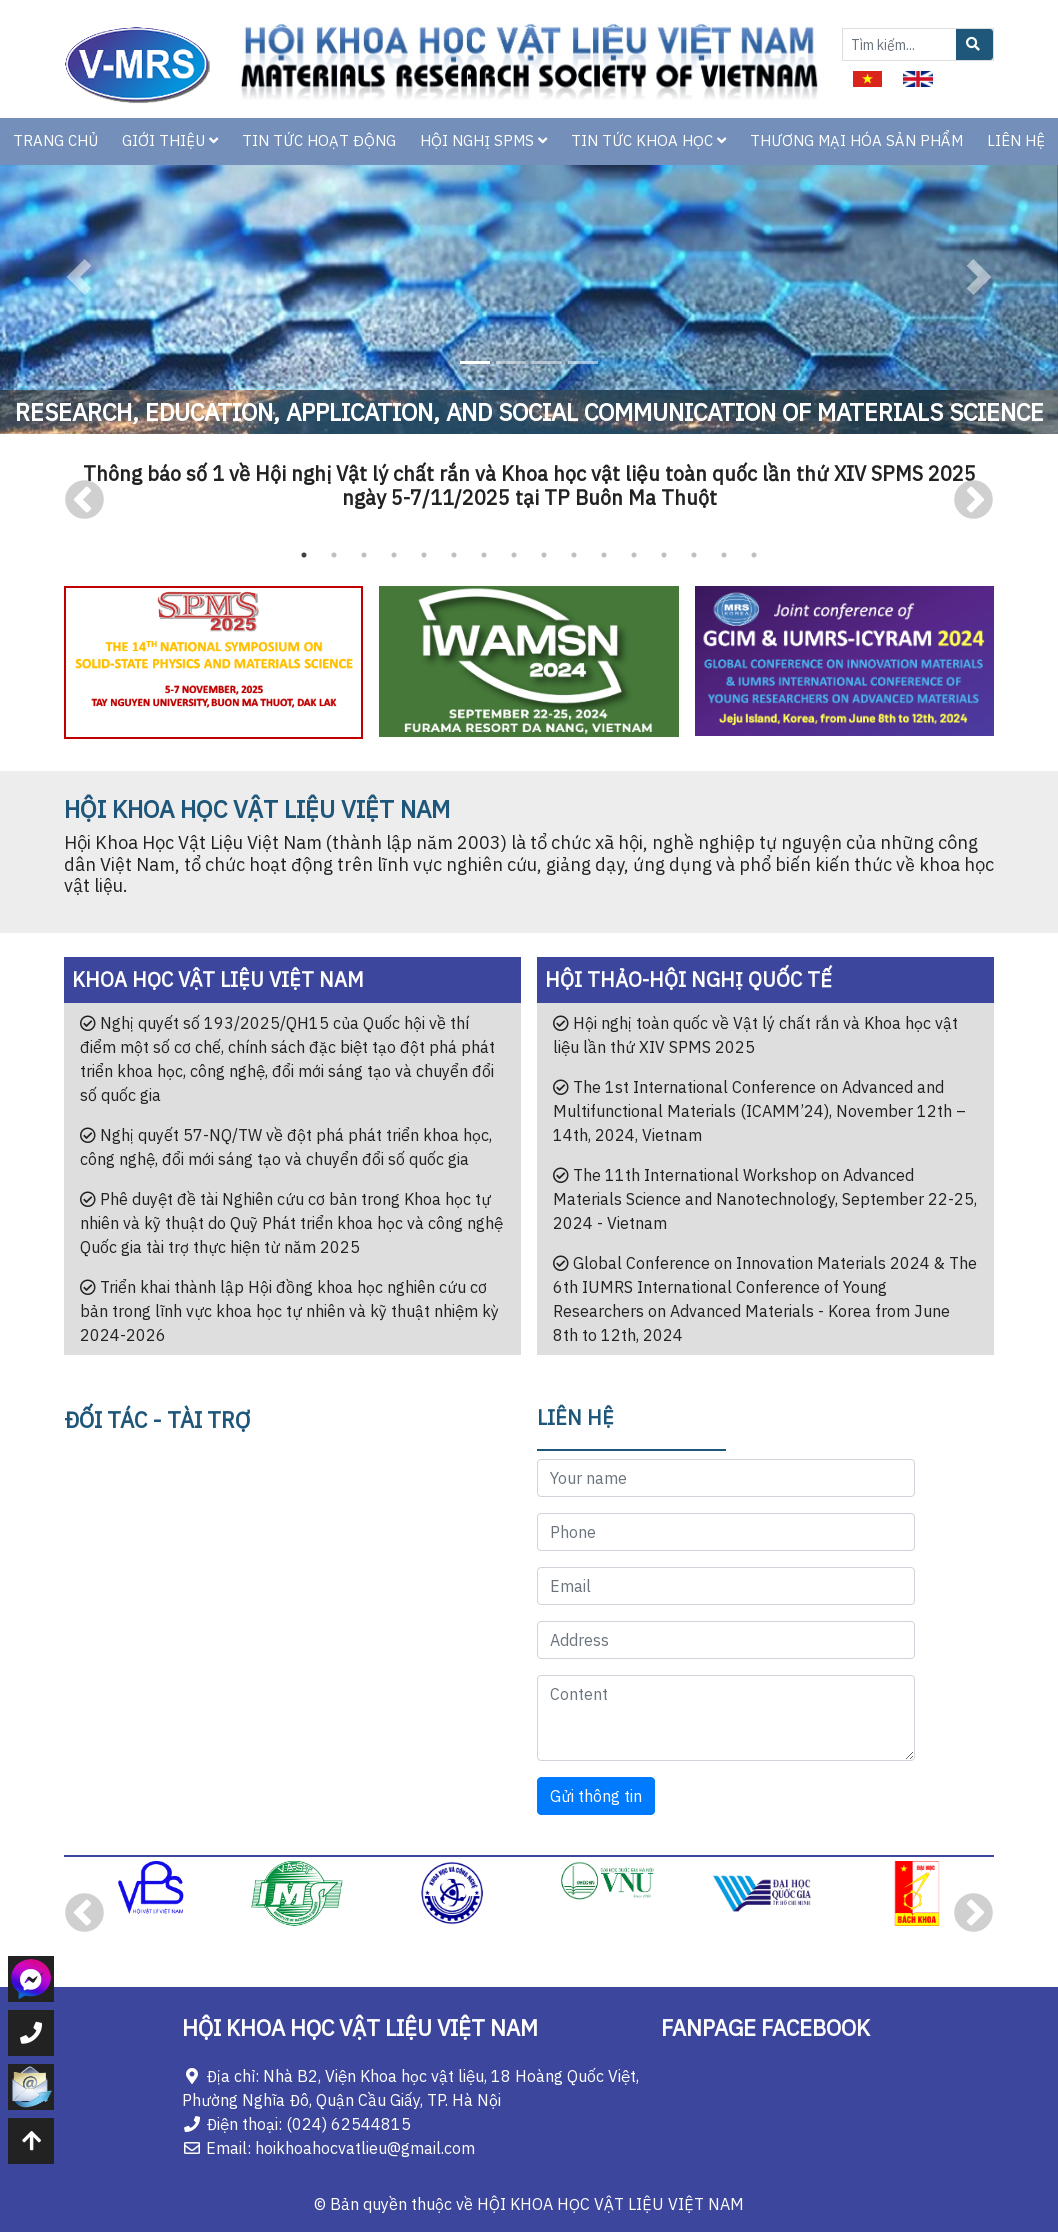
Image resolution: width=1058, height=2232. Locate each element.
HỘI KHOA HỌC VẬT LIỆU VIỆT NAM (610, 2204)
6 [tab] (454, 555)
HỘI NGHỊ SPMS (483, 140)
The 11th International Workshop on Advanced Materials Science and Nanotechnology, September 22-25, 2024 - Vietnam (765, 1199)
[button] (79, 277)
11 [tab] (604, 555)
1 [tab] (304, 555)
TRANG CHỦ (55, 140)
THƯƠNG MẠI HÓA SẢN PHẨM (856, 140)
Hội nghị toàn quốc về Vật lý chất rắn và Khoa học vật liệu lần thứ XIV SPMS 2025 (755, 1035)
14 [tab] (694, 555)
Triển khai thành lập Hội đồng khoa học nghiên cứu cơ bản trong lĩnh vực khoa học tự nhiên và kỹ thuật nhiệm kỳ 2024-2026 (289, 1311)
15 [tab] (724, 555)
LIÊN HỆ (1016, 140)
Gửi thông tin (596, 1796)
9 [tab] (544, 555)
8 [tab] (514, 555)
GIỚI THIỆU (170, 140)
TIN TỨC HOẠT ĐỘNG (319, 140)
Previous (84, 500)
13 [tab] (664, 555)
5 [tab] (424, 555)
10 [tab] (574, 555)
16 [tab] (754, 555)
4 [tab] (394, 555)
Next (973, 500)
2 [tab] (334, 555)
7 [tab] (484, 555)
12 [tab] (634, 555)
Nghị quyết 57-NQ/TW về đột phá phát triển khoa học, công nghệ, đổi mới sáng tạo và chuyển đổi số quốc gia (286, 1147)
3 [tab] (364, 555)
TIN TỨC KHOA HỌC (648, 140)
